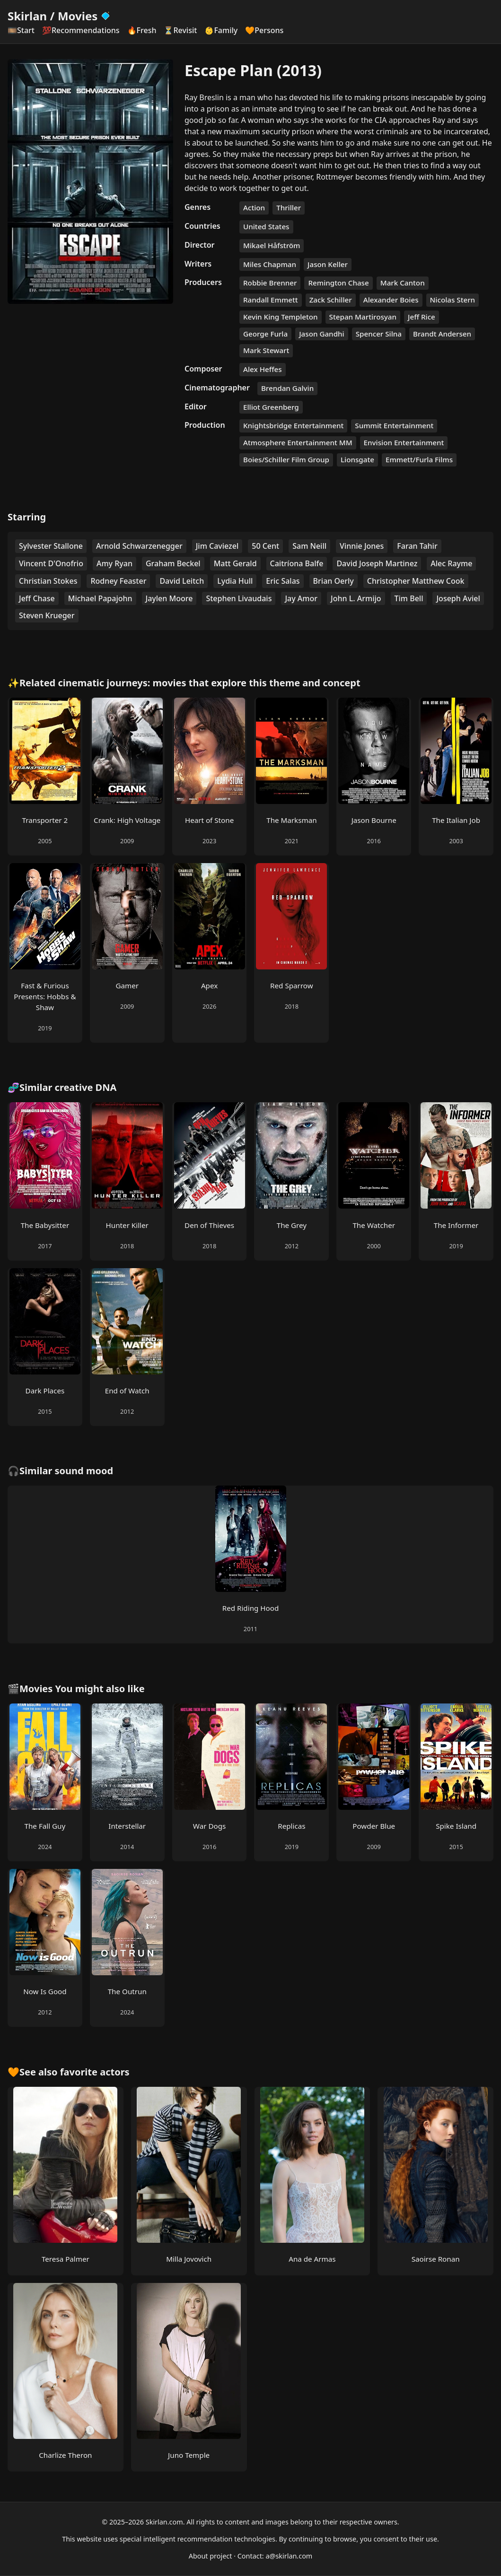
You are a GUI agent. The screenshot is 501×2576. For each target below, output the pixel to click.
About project (210, 2555)
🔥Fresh (142, 30)
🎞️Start (21, 30)
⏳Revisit (180, 30)
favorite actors (95, 2072)
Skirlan (27, 16)
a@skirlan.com (288, 2555)
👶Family (220, 30)
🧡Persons (264, 30)
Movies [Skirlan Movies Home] (84, 16)
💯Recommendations (81, 30)
